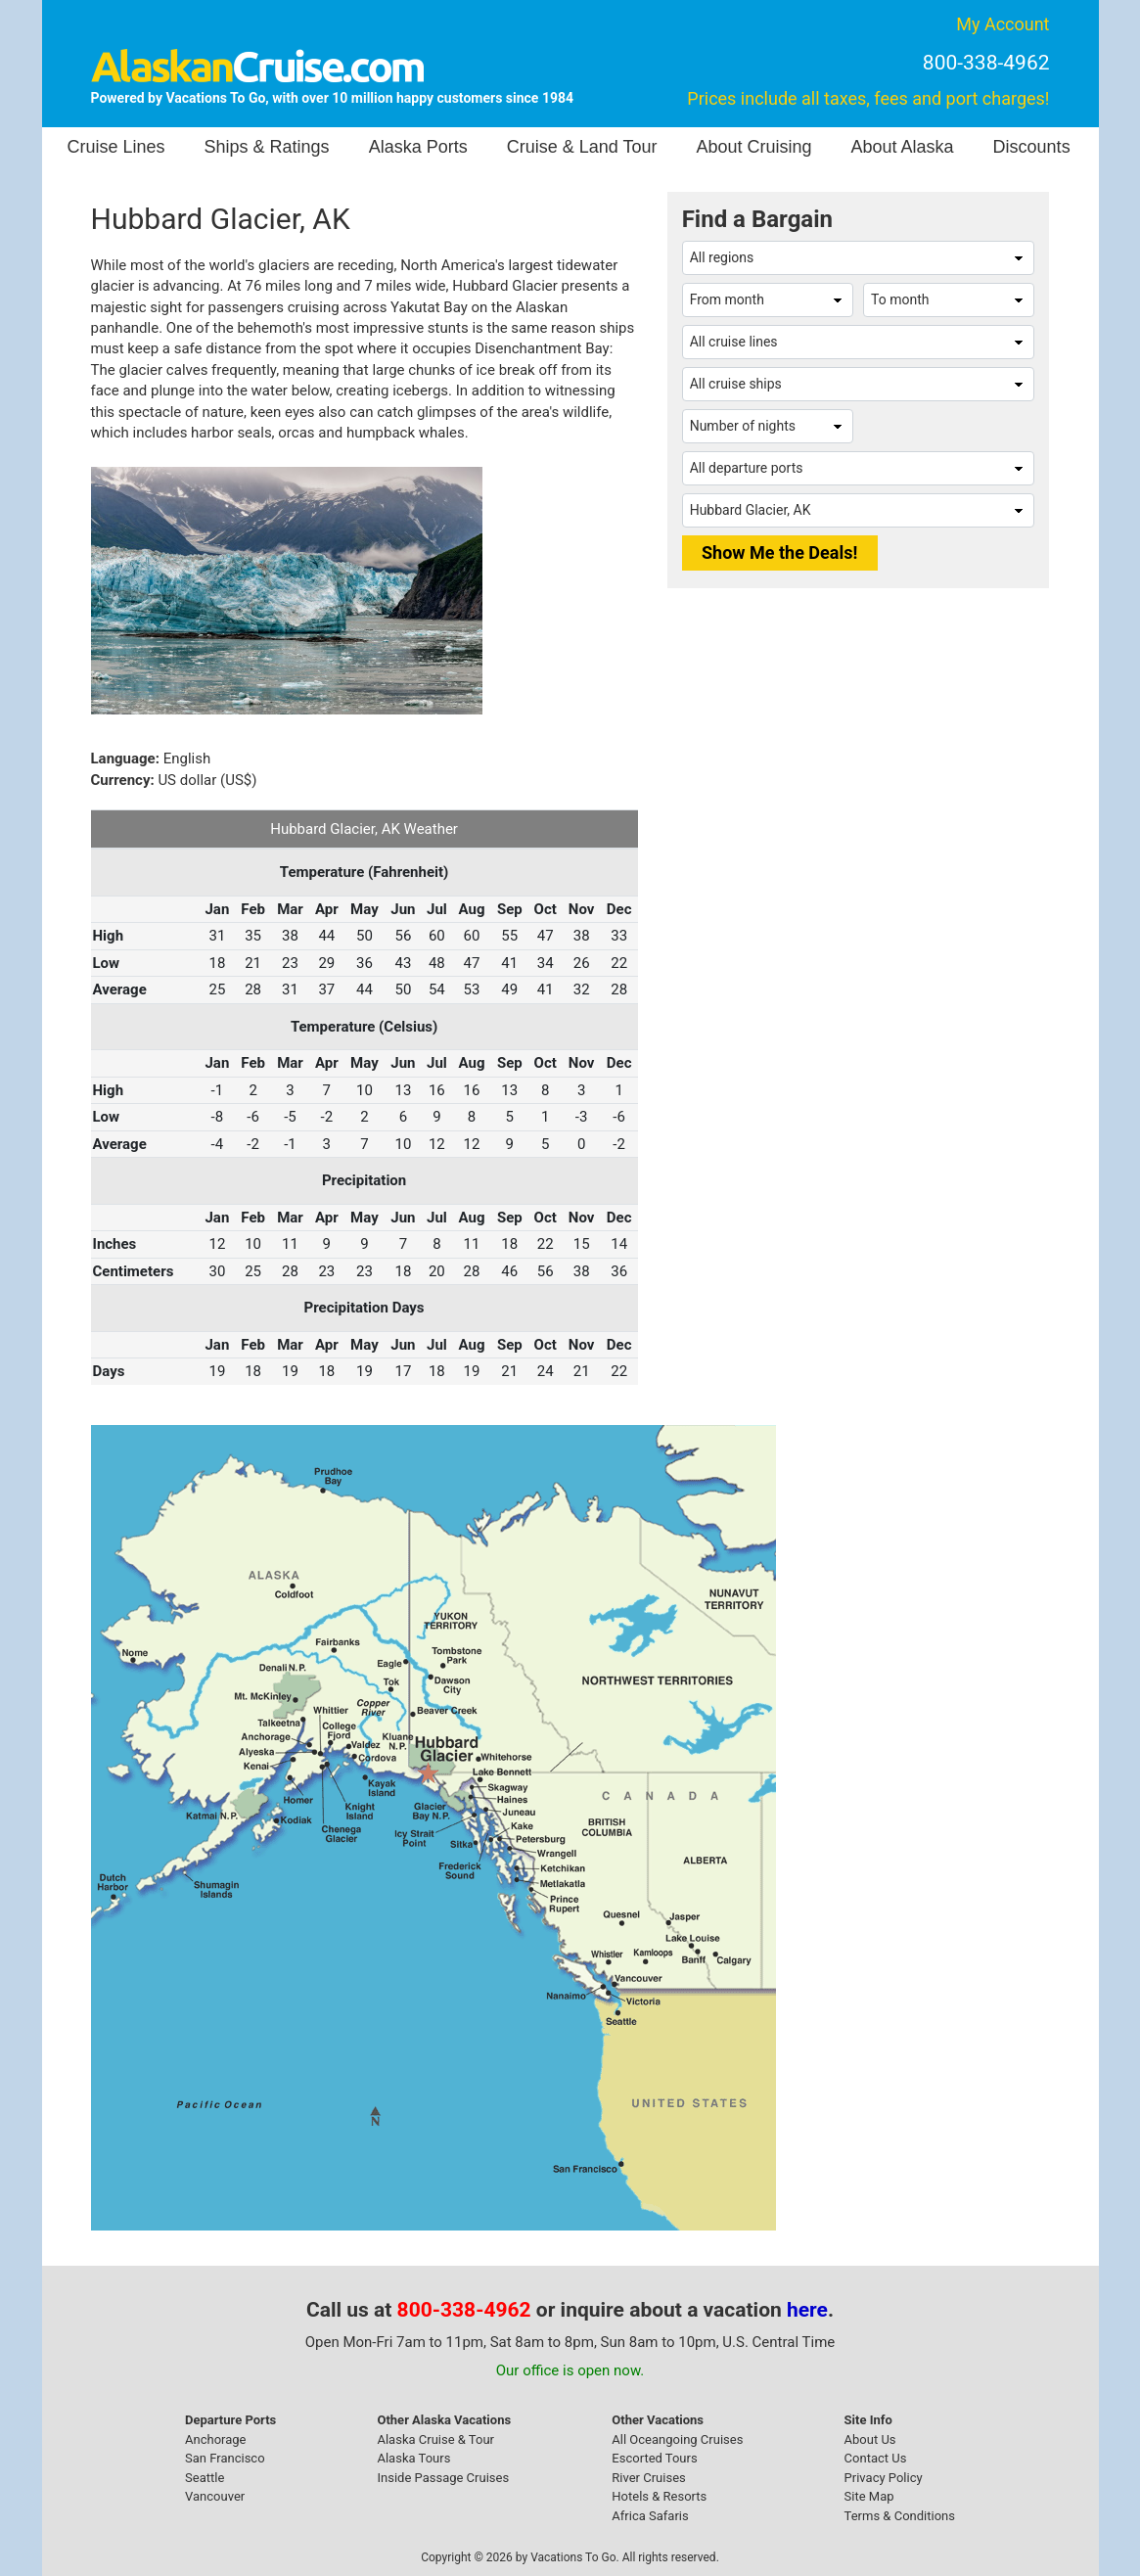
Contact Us (875, 2458)
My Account (1002, 24)
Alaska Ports (418, 147)
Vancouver (215, 2496)
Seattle (204, 2477)
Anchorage (215, 2439)
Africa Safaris (650, 2515)
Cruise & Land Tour (582, 147)
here (807, 2310)
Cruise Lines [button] (116, 147)
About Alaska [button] (902, 147)
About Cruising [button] (753, 147)
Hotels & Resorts (659, 2496)
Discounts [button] (1032, 147)
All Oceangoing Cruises (677, 2439)
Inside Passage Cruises (443, 2477)
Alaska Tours (413, 2458)
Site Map (869, 2496)
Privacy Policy (883, 2477)
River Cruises (648, 2477)
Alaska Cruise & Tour (435, 2439)
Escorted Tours (654, 2458)
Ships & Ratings (267, 147)
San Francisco (225, 2458)
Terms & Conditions (899, 2515)
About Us (870, 2439)
